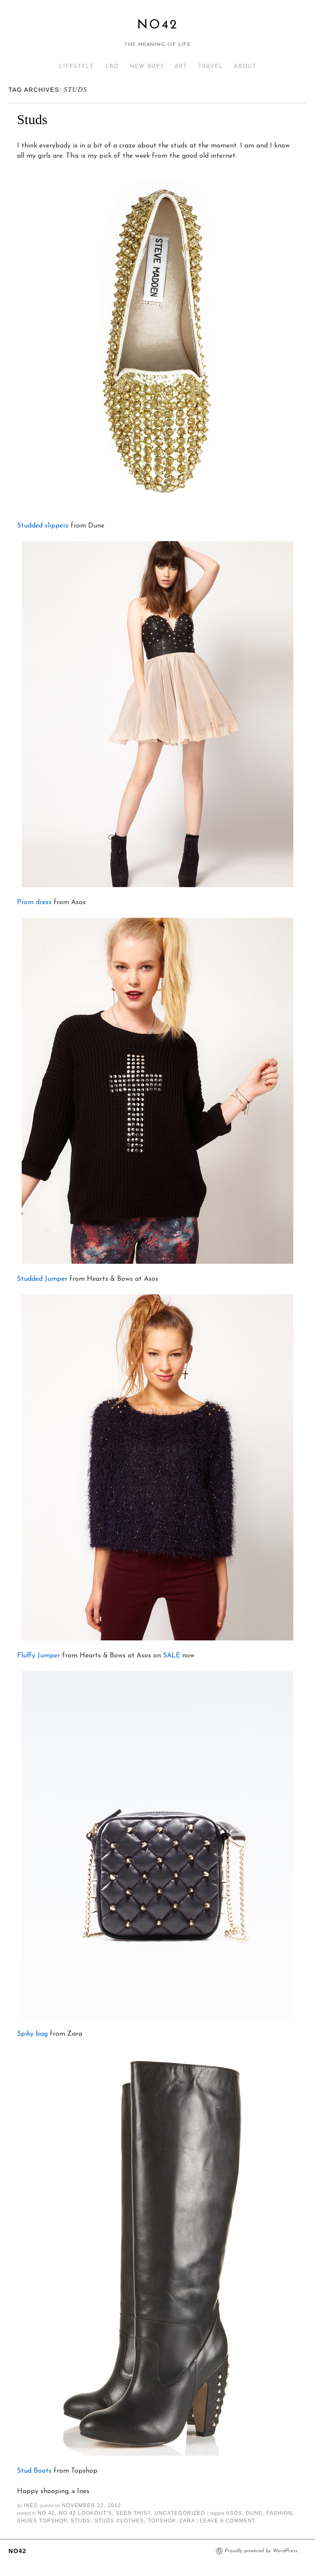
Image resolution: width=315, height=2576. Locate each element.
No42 (157, 25)
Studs (32, 119)
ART (181, 66)
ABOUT (245, 66)
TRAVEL (210, 66)
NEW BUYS (146, 66)
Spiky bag (32, 2034)
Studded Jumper (42, 1279)
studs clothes (119, 2521)
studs (81, 2521)
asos (234, 2513)
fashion (279, 2513)
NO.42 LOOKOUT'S (85, 2513)
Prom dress (34, 902)
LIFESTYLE (76, 66)
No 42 (46, 2513)
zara (187, 2521)
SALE (171, 1655)
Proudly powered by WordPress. (261, 2550)
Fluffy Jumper (38, 1655)
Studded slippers (43, 525)
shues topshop (42, 2521)
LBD (112, 66)
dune (254, 2513)
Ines (31, 2505)
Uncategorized (180, 2513)
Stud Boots (34, 2471)
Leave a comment (227, 2521)
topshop (161, 2521)
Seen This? (133, 2513)
